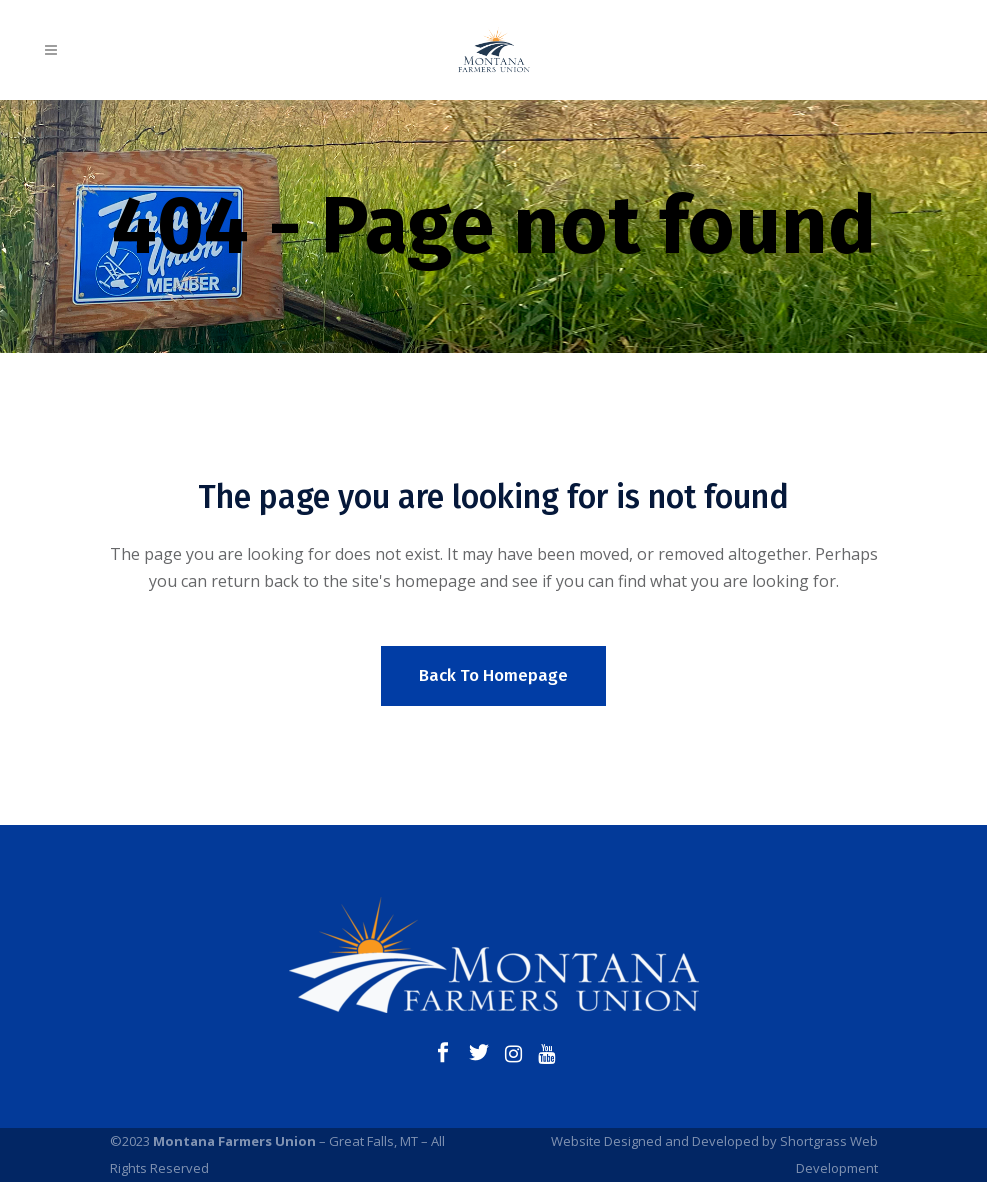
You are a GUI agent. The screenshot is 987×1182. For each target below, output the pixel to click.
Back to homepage (493, 675)
